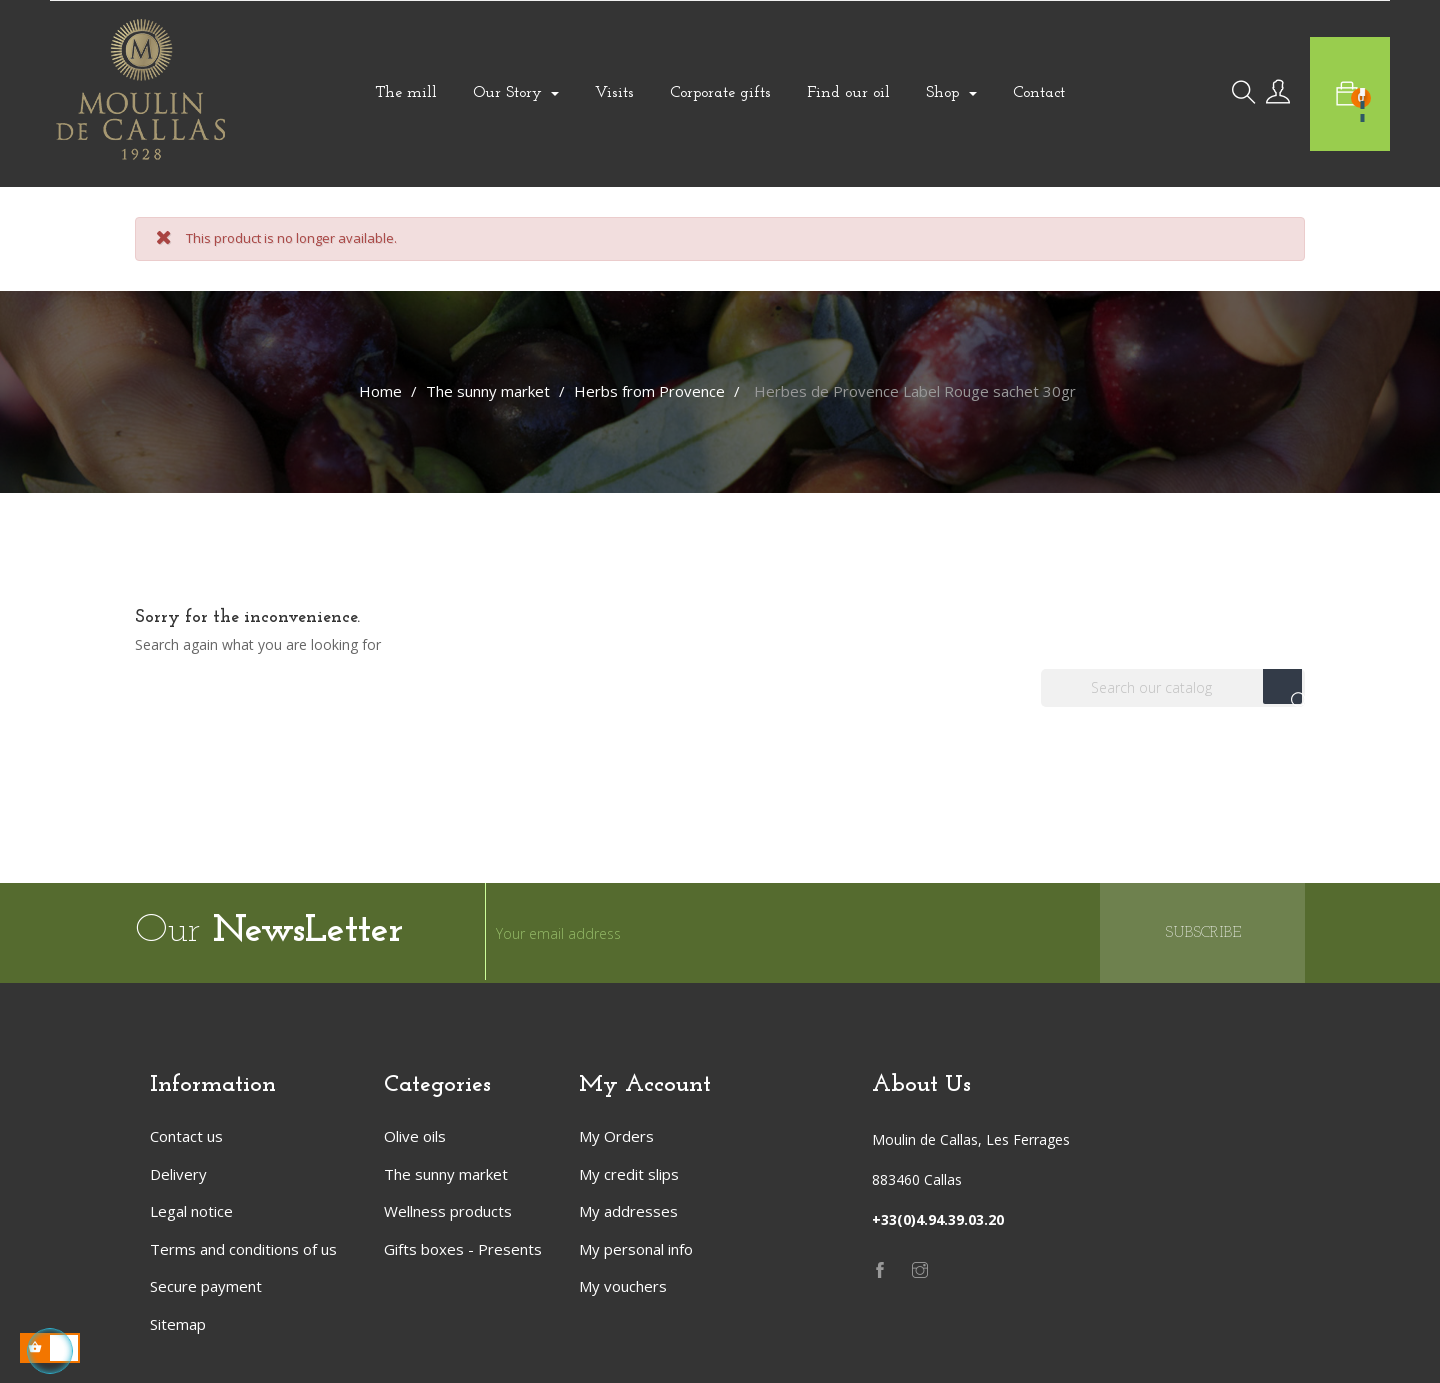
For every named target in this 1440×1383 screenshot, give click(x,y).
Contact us (186, 1136)
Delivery (178, 1174)
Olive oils (415, 1136)
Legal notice (191, 1211)
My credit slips (629, 1174)
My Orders (616, 1136)
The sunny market (446, 1174)
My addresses (628, 1211)
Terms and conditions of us (243, 1249)
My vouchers (623, 1286)
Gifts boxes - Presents (463, 1249)
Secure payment (206, 1286)
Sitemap (178, 1324)
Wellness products (448, 1211)
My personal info (636, 1249)
